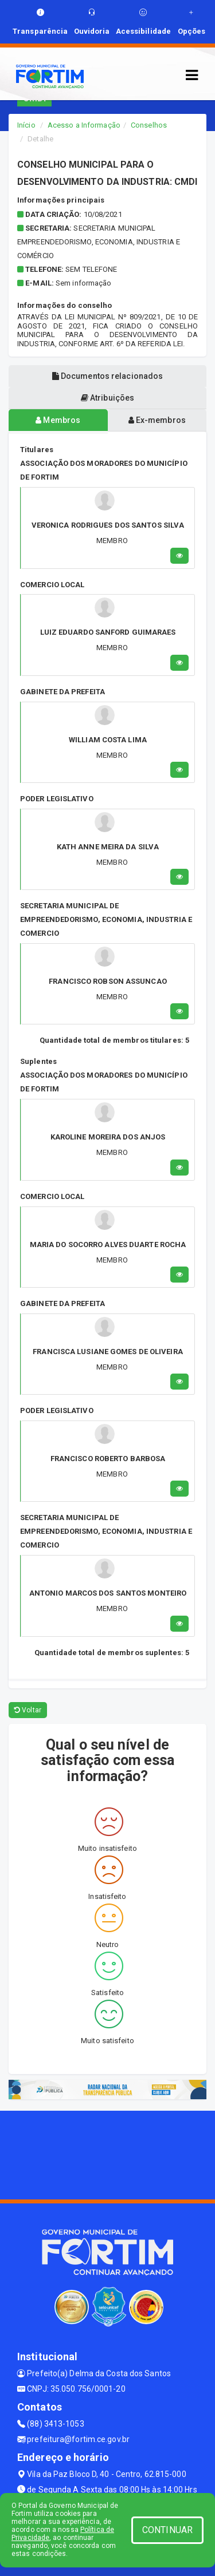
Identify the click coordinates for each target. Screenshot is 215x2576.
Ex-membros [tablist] (157, 420)
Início (26, 125)
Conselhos (149, 125)
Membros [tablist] (58, 420)
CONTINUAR (167, 2529)
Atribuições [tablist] (107, 397)
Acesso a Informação (84, 125)
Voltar (27, 1710)
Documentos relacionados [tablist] (107, 376)
